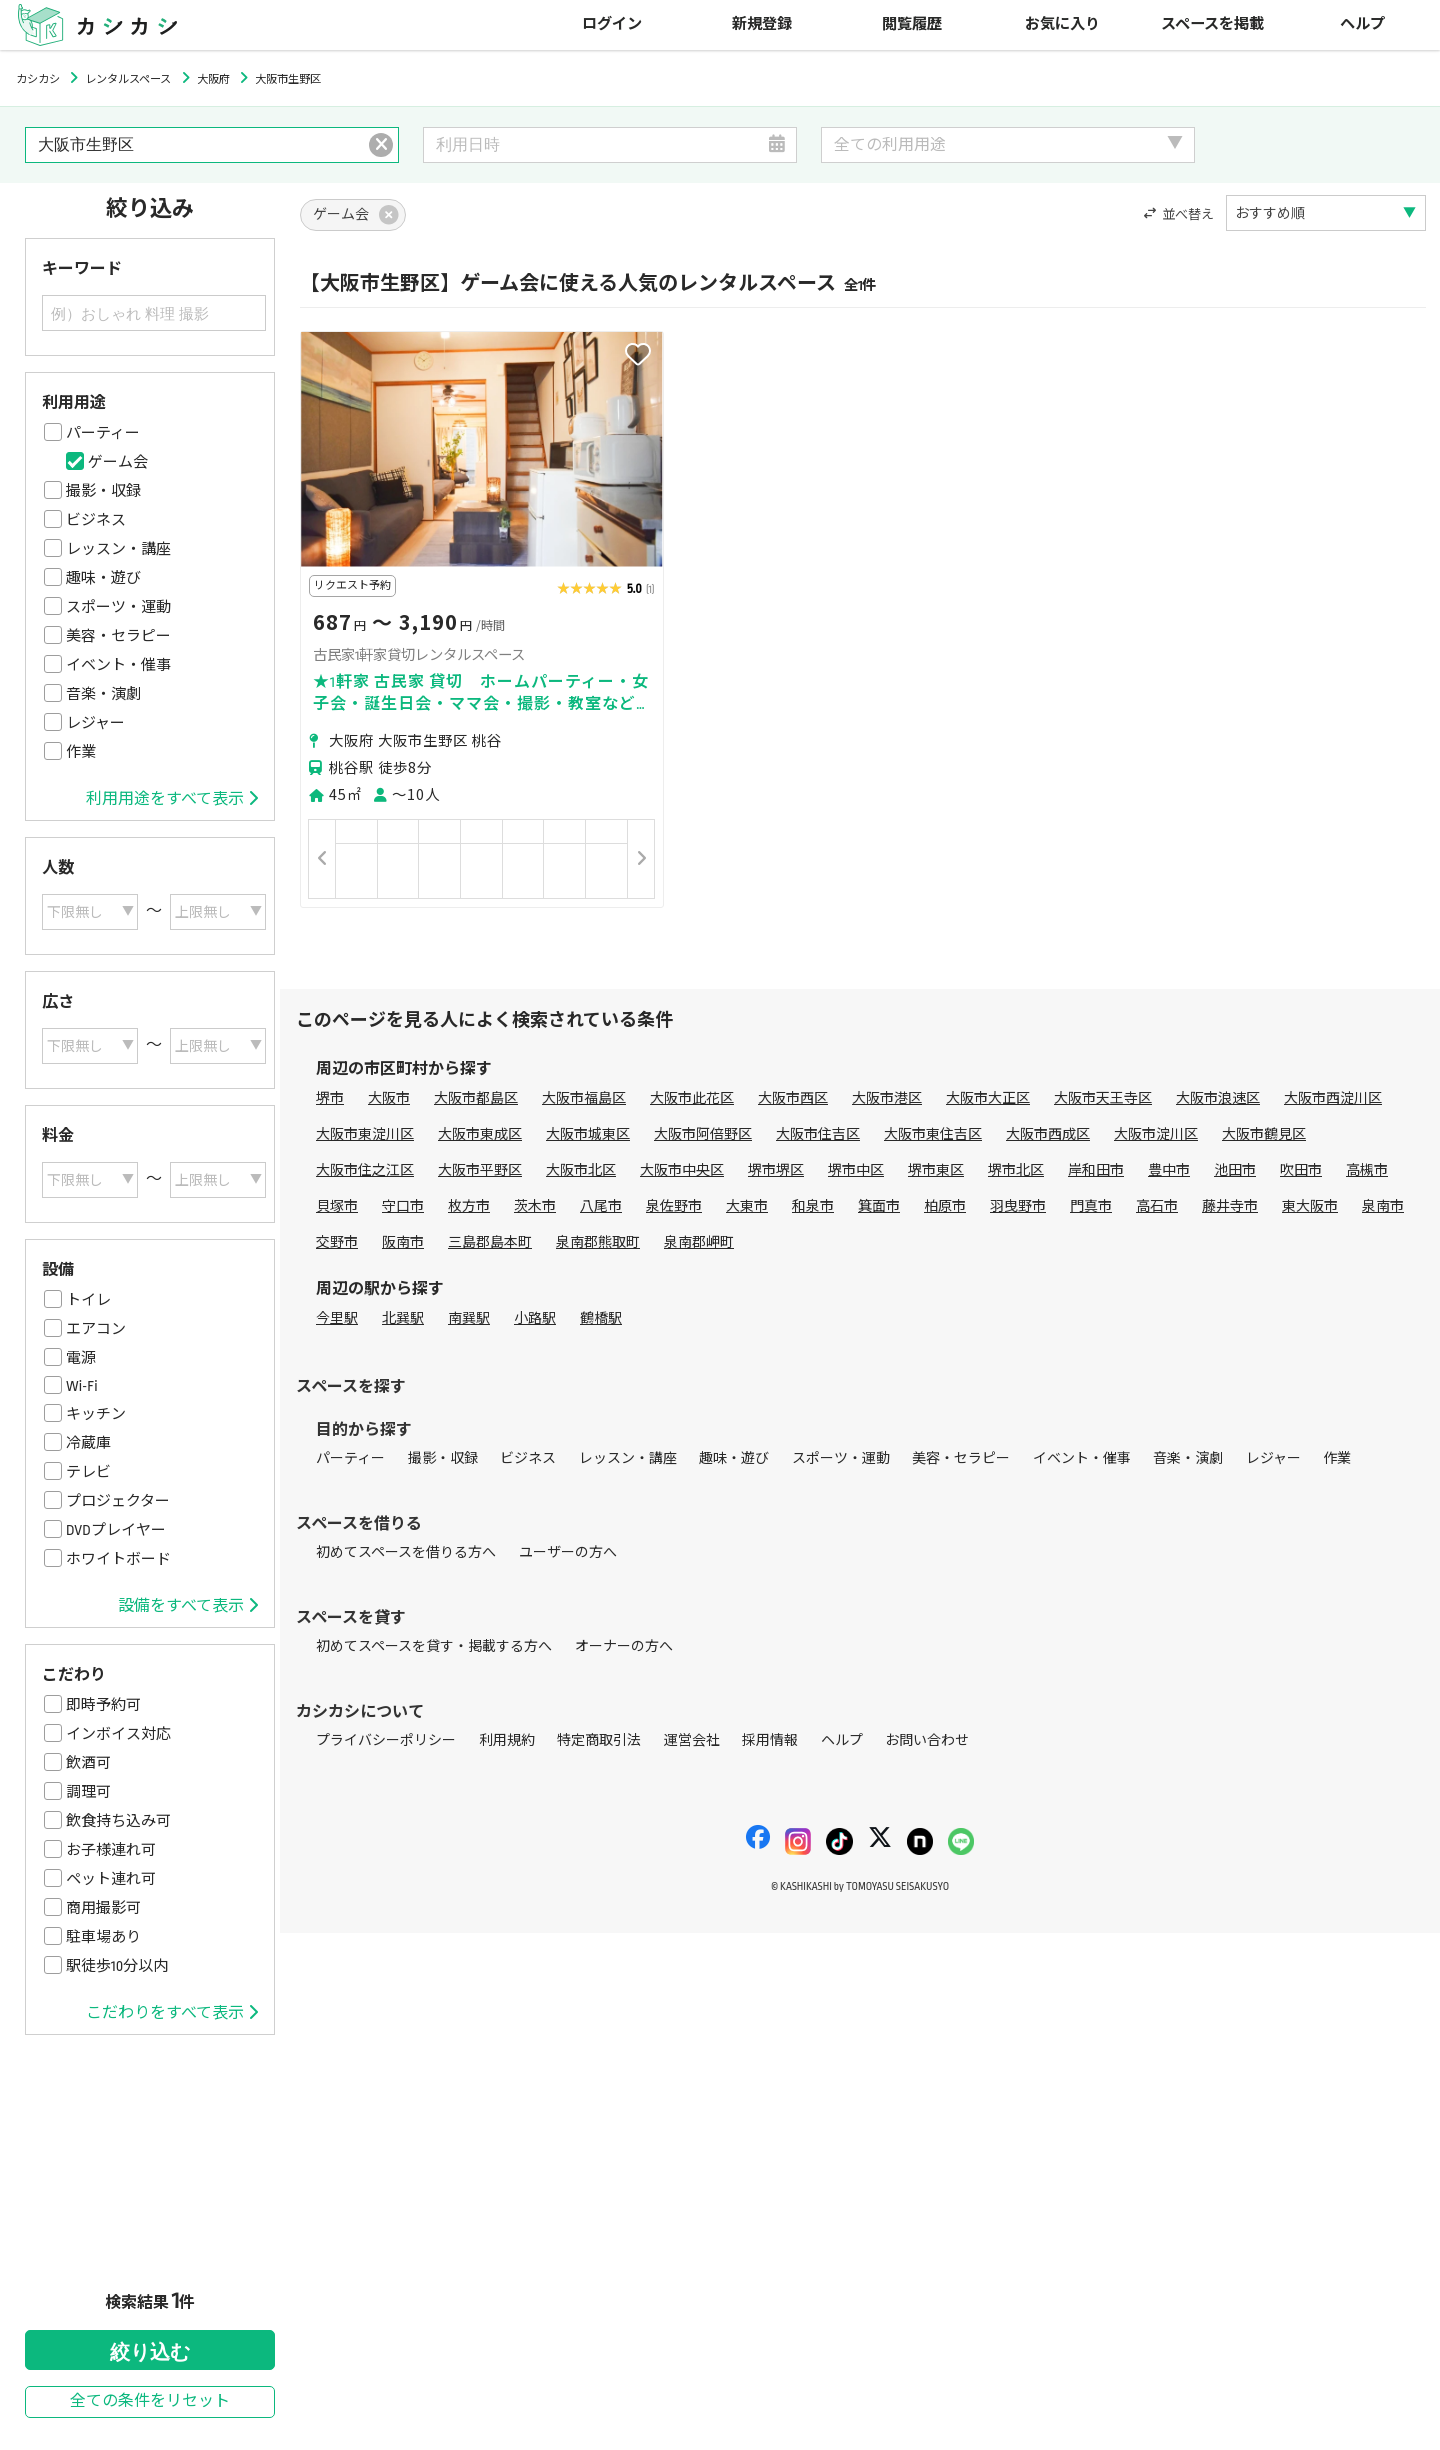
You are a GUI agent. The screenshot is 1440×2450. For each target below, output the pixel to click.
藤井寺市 (1230, 1206)
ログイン (612, 24)
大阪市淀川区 (1156, 1134)
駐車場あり (103, 1937)
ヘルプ (1362, 24)
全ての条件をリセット (150, 2401)
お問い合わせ (927, 1740)
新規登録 (762, 24)
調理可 (88, 1792)
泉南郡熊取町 (598, 1242)
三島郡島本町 (490, 1242)
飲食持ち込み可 (118, 1821)
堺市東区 (936, 1170)
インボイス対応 (118, 1734)
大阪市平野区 (480, 1170)
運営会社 (692, 1740)
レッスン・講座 (118, 549)
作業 (81, 752)
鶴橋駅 (601, 1318)
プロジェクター (118, 1501)
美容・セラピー (118, 636)
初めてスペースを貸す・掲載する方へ (434, 1646)
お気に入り (1062, 24)
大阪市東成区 (480, 1134)
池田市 (1235, 1170)
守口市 (403, 1206)
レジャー (95, 723)
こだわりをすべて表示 (172, 2013)
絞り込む (150, 2352)
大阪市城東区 (588, 1134)
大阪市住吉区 (818, 1134)
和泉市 (813, 1206)
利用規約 (507, 1740)
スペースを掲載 (1212, 24)
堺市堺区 (776, 1170)
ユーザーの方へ (568, 1552)
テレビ (88, 1472)
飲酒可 (88, 1763)
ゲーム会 (118, 462)
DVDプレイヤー (116, 1530)
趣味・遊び (103, 578)
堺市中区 (856, 1170)
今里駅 (337, 1318)
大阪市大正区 (988, 1098)
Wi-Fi (82, 1386)
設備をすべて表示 (188, 1606)
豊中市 (1169, 1170)
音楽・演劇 (103, 694)
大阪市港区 (887, 1098)
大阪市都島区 (476, 1098)
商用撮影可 (103, 1908)
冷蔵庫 (88, 1443)
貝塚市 (337, 1206)
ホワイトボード (118, 1559)
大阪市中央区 (682, 1170)
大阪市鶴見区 (1264, 1134)
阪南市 (403, 1242)
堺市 (330, 1098)
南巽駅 (469, 1318)
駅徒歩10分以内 (117, 1966)
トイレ (88, 1300)
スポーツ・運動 (118, 607)
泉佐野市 (674, 1206)
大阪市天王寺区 (1103, 1098)
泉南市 (1383, 1206)
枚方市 (469, 1206)
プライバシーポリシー (386, 1740)
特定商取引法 (599, 1740)
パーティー (103, 433)
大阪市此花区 (692, 1098)
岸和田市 (1096, 1170)
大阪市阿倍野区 (703, 1134)
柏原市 (945, 1206)
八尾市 (601, 1206)
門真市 (1091, 1206)
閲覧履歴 (912, 24)
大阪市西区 (793, 1098)
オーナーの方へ (624, 1646)
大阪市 (389, 1098)
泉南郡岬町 (699, 1242)
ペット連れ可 (111, 1879)
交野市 (337, 1242)
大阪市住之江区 (365, 1170)
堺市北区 (1016, 1170)
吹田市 (1301, 1170)
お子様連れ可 (111, 1850)
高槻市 (1367, 1170)
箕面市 (879, 1206)
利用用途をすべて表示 (172, 799)
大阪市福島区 (584, 1098)
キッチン (96, 1414)
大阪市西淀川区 (1333, 1098)
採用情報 (770, 1740)
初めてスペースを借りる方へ (406, 1552)
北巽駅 (403, 1318)
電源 (81, 1358)
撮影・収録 (103, 491)
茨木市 (535, 1206)
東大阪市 (1310, 1206)
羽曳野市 (1018, 1206)
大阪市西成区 (1048, 1134)
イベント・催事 (118, 665)
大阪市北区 (581, 1170)
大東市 (747, 1206)
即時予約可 (103, 1705)
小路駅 (535, 1318)
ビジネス (96, 520)
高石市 (1157, 1206)
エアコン (96, 1329)
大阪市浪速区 (1218, 1098)
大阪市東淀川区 (365, 1134)
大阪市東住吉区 (933, 1134)
